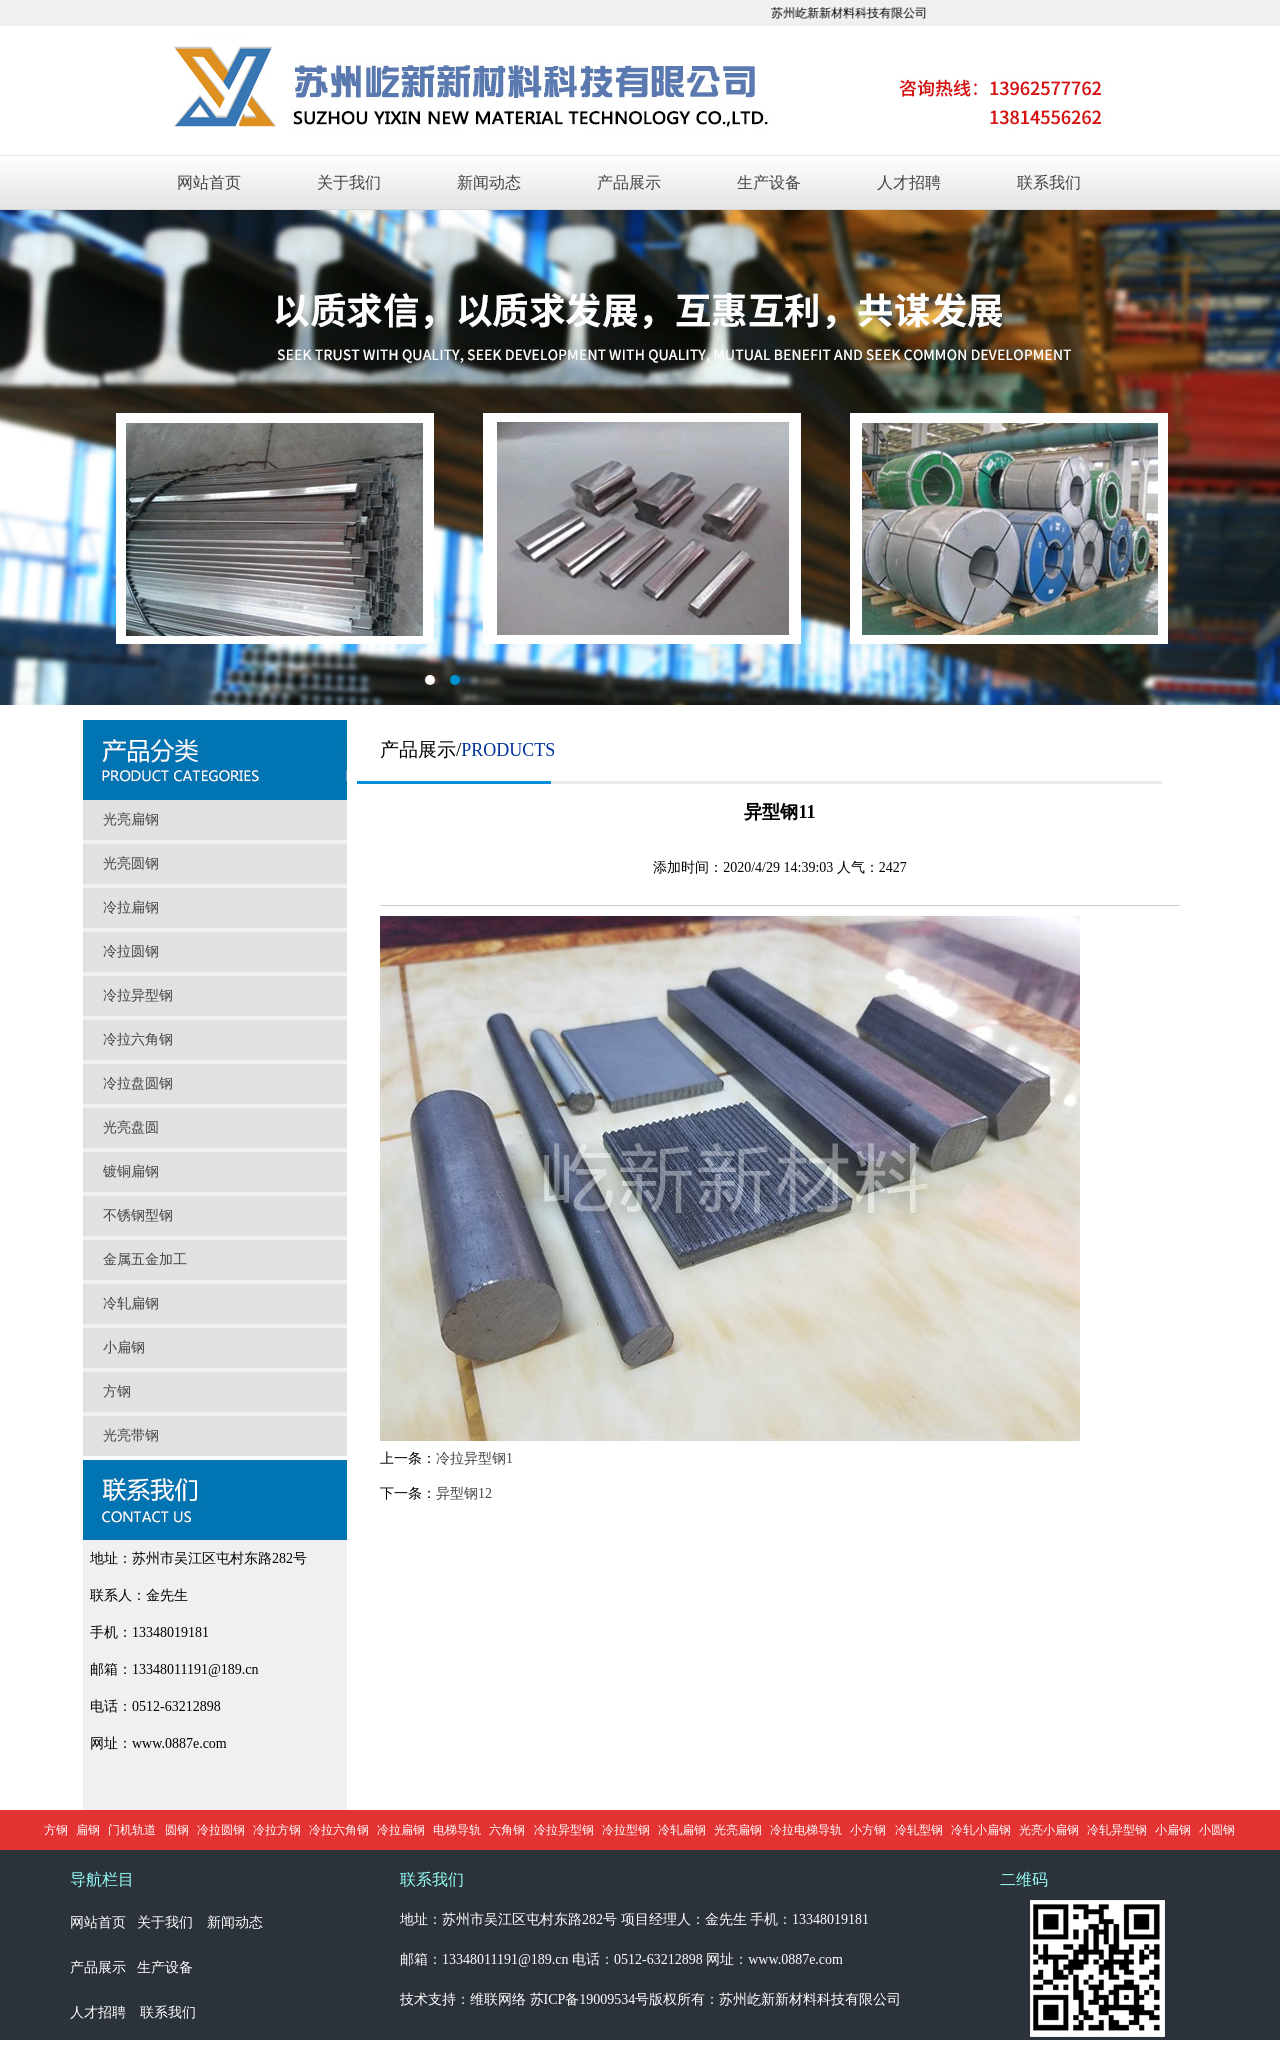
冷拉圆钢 (131, 951)
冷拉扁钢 (131, 907)
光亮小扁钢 (1049, 1830)
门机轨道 (132, 1830)
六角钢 (507, 1830)
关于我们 (349, 182)
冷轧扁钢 (131, 1303)
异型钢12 (464, 1493)
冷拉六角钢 (138, 1039)
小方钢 (868, 1830)
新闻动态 (489, 182)
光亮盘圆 (131, 1127)
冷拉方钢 (277, 1830)
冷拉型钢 (626, 1830)
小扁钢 (124, 1347)
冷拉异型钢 (138, 995)
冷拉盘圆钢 (138, 1083)
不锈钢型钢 (138, 1215)
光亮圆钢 (131, 863)
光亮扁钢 (131, 819)
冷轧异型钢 (1117, 1830)
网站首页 (209, 182)
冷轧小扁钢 (981, 1830)
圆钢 (177, 1830)
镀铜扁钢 (131, 1171)
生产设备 (769, 182)
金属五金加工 (145, 1259)
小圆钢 (1217, 1830)
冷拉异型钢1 (474, 1458)
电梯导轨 (457, 1830)
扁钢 (88, 1830)
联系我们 (1049, 182)
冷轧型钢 (919, 1830)
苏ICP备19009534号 (590, 1999)
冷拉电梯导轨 (806, 1830)
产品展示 (629, 182)
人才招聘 (909, 182)
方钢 (117, 1391)
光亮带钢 (131, 1435)
